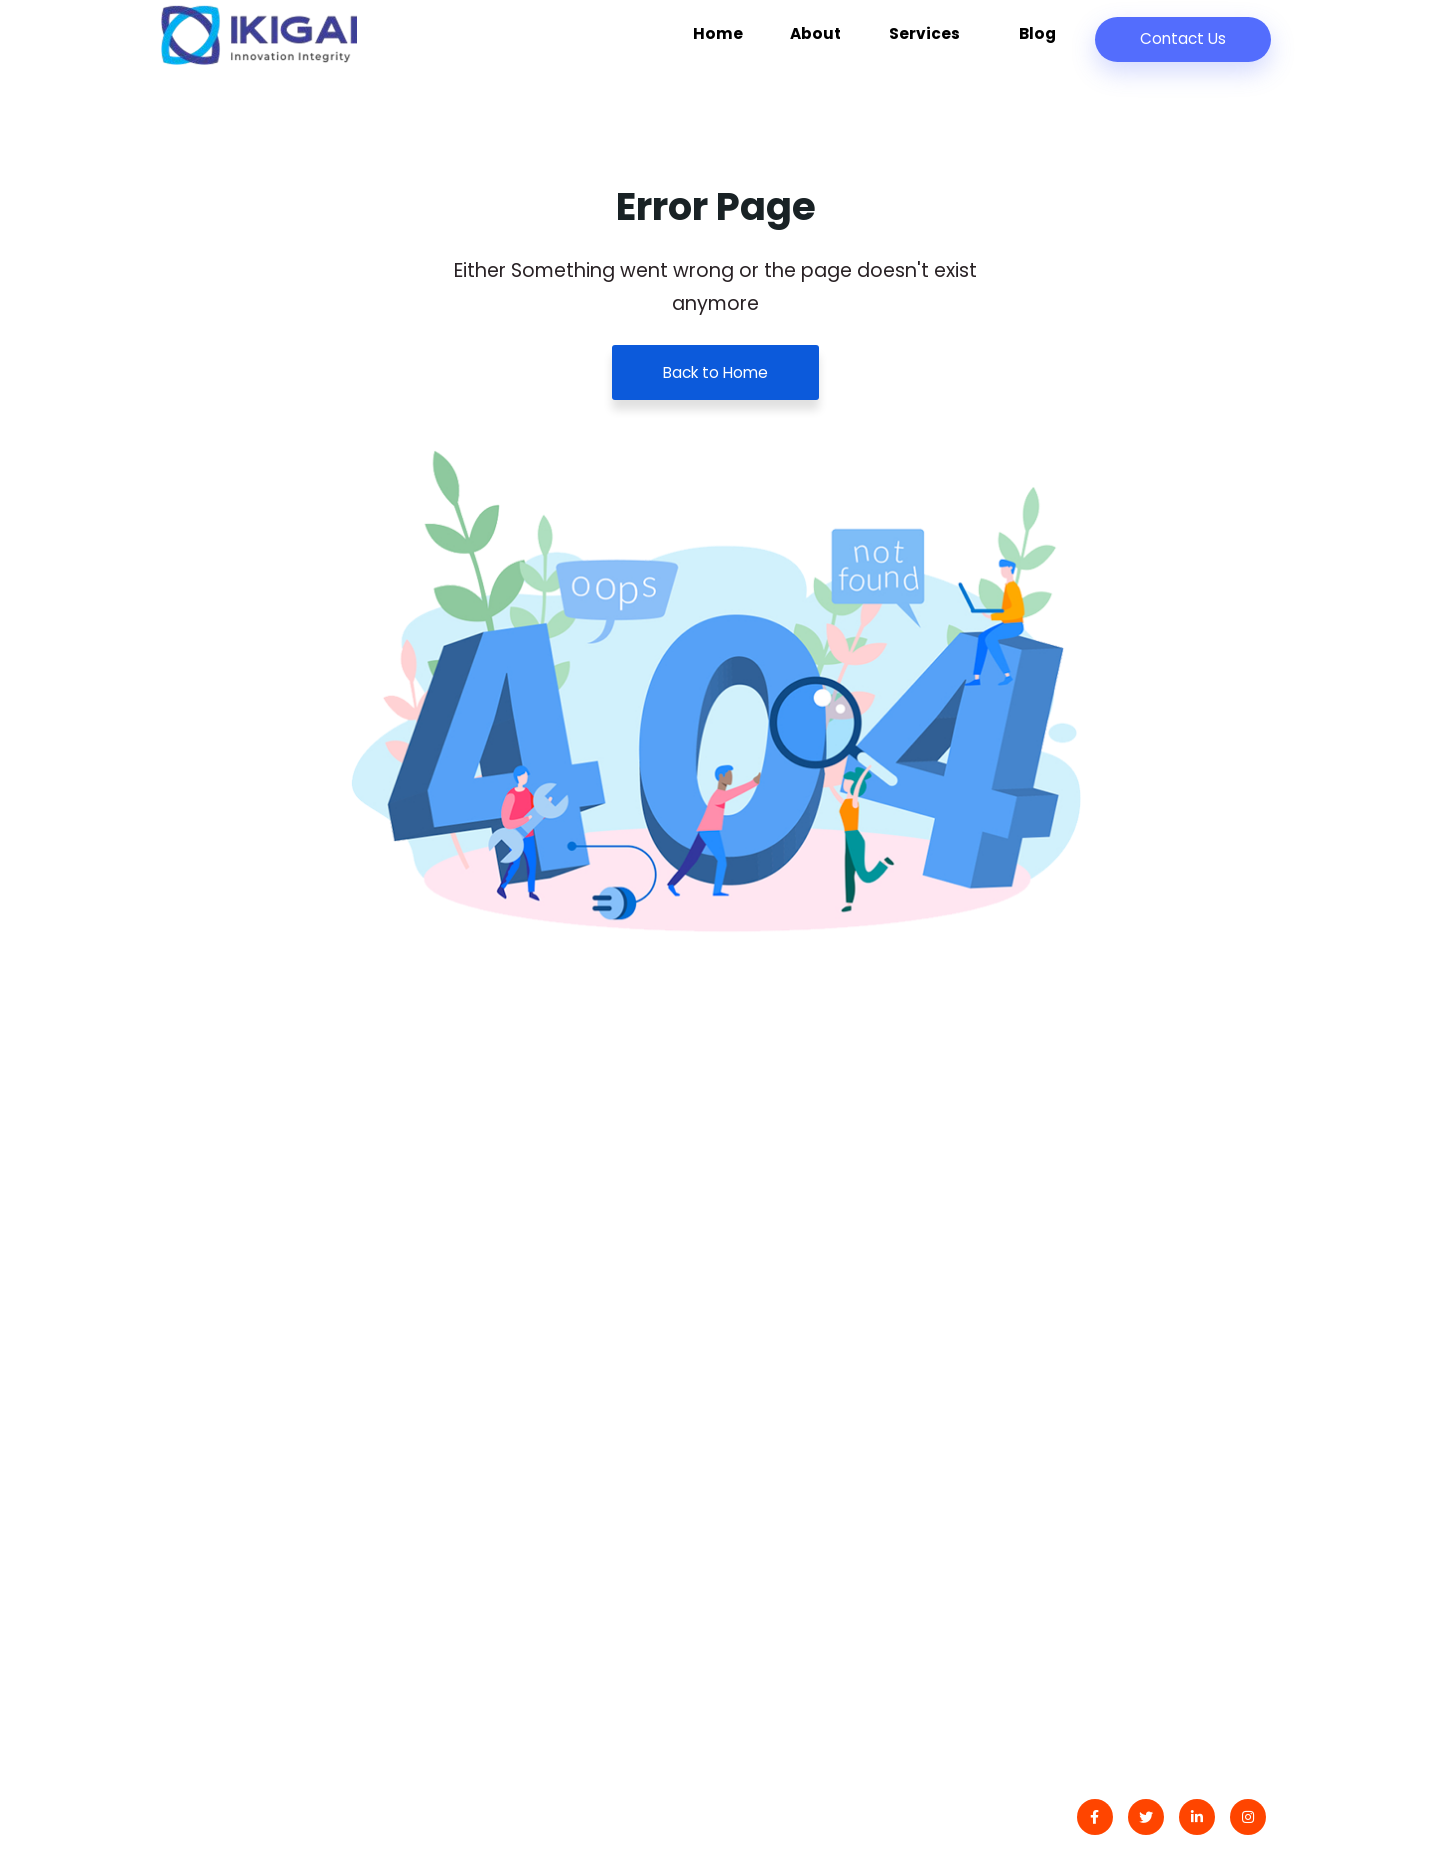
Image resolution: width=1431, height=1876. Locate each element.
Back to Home (715, 372)
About (853, 43)
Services (951, 43)
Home (772, 43)
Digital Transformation (1118, 1266)
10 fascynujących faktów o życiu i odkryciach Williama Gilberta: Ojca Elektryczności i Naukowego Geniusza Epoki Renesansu (558, 1527)
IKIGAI (243, 1820)
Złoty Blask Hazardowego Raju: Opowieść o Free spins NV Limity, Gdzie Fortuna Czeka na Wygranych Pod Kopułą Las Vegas (554, 1318)
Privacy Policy (797, 1345)
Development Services (1118, 1345)
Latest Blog (786, 1306)
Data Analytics (1085, 1306)
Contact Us (1181, 38)
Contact (775, 1266)
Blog (1042, 43)
